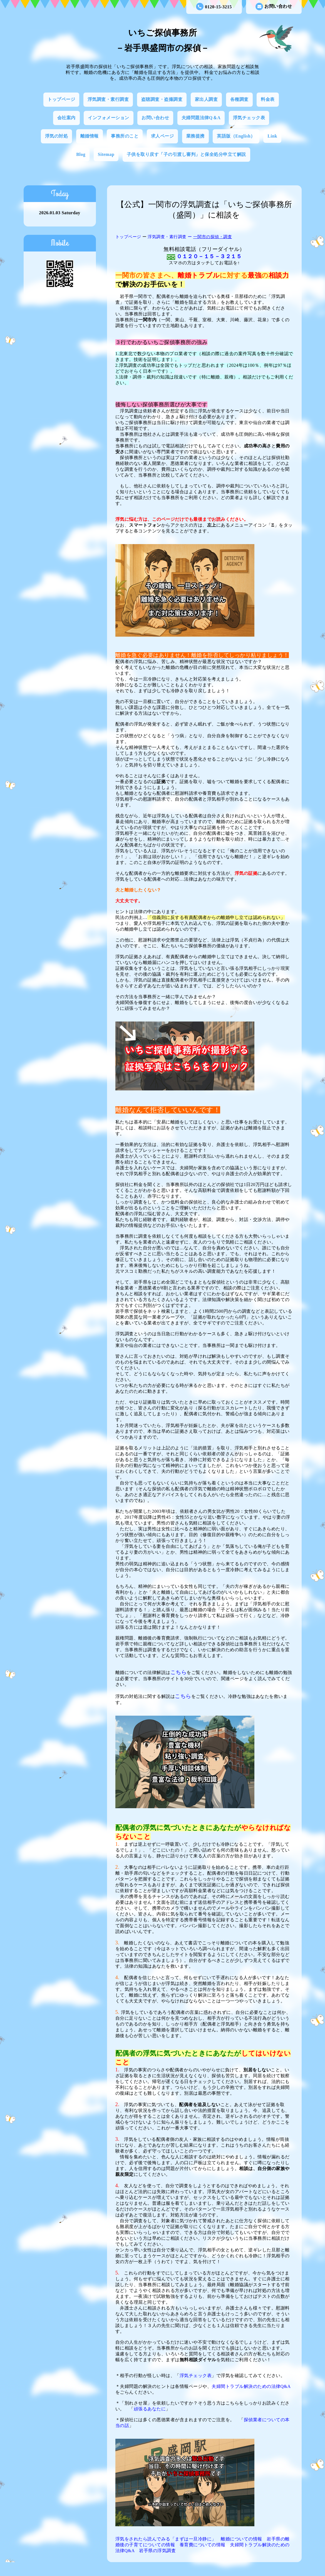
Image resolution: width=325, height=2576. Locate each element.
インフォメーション (108, 117)
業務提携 (195, 136)
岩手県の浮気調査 (157, 2550)
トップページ (61, 99)
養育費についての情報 (202, 2544)
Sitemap (106, 154)
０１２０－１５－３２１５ (209, 256)
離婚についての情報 (241, 2539)
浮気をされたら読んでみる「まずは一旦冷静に (163, 2539)
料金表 (268, 99)
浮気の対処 (56, 136)
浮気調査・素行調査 (108, 99)
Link (272, 136)
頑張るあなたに (150, 2408)
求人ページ (162, 136)
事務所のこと (124, 136)
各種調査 (239, 99)
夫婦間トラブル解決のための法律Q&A (251, 2386)
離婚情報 (89, 136)
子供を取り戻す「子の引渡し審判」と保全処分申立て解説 (186, 154)
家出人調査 (206, 99)
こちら (178, 1672)
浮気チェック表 (249, 117)
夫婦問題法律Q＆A (201, 117)
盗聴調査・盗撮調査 (162, 99)
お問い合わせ (273, 6)
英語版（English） (236, 136)
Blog (80, 154)
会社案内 (66, 117)
